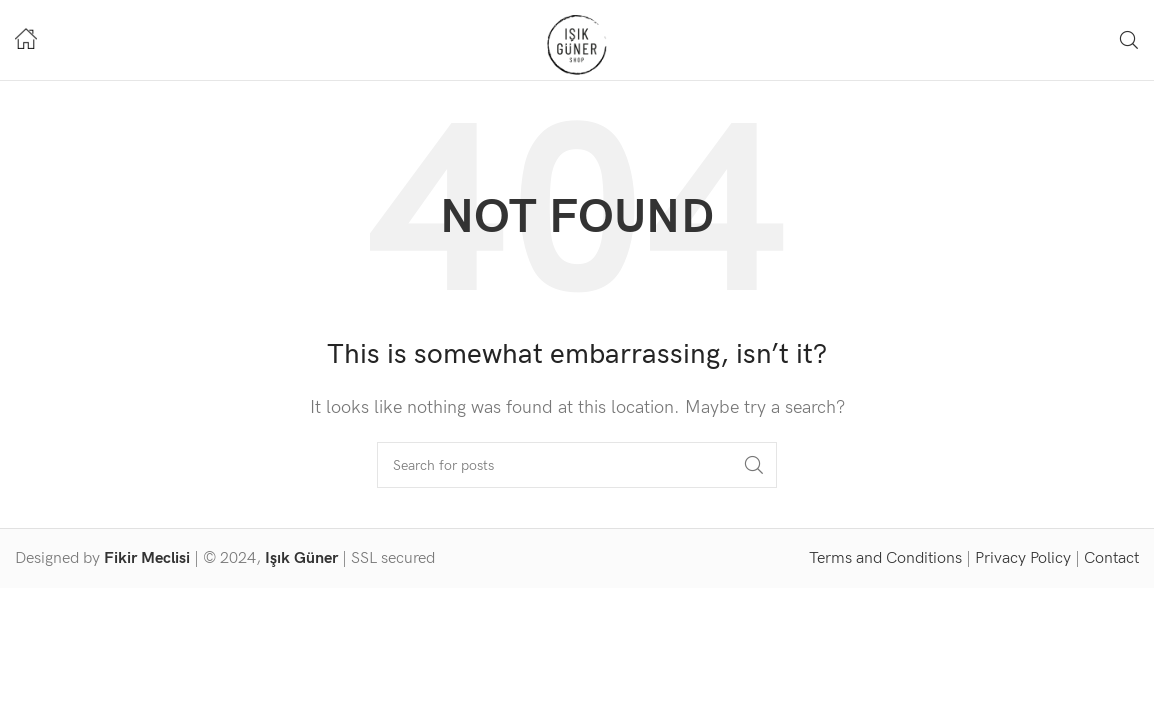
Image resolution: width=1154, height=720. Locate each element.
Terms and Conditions (885, 558)
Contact (1111, 558)
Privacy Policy (1023, 558)
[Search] (1129, 40)
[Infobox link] (26, 40)
